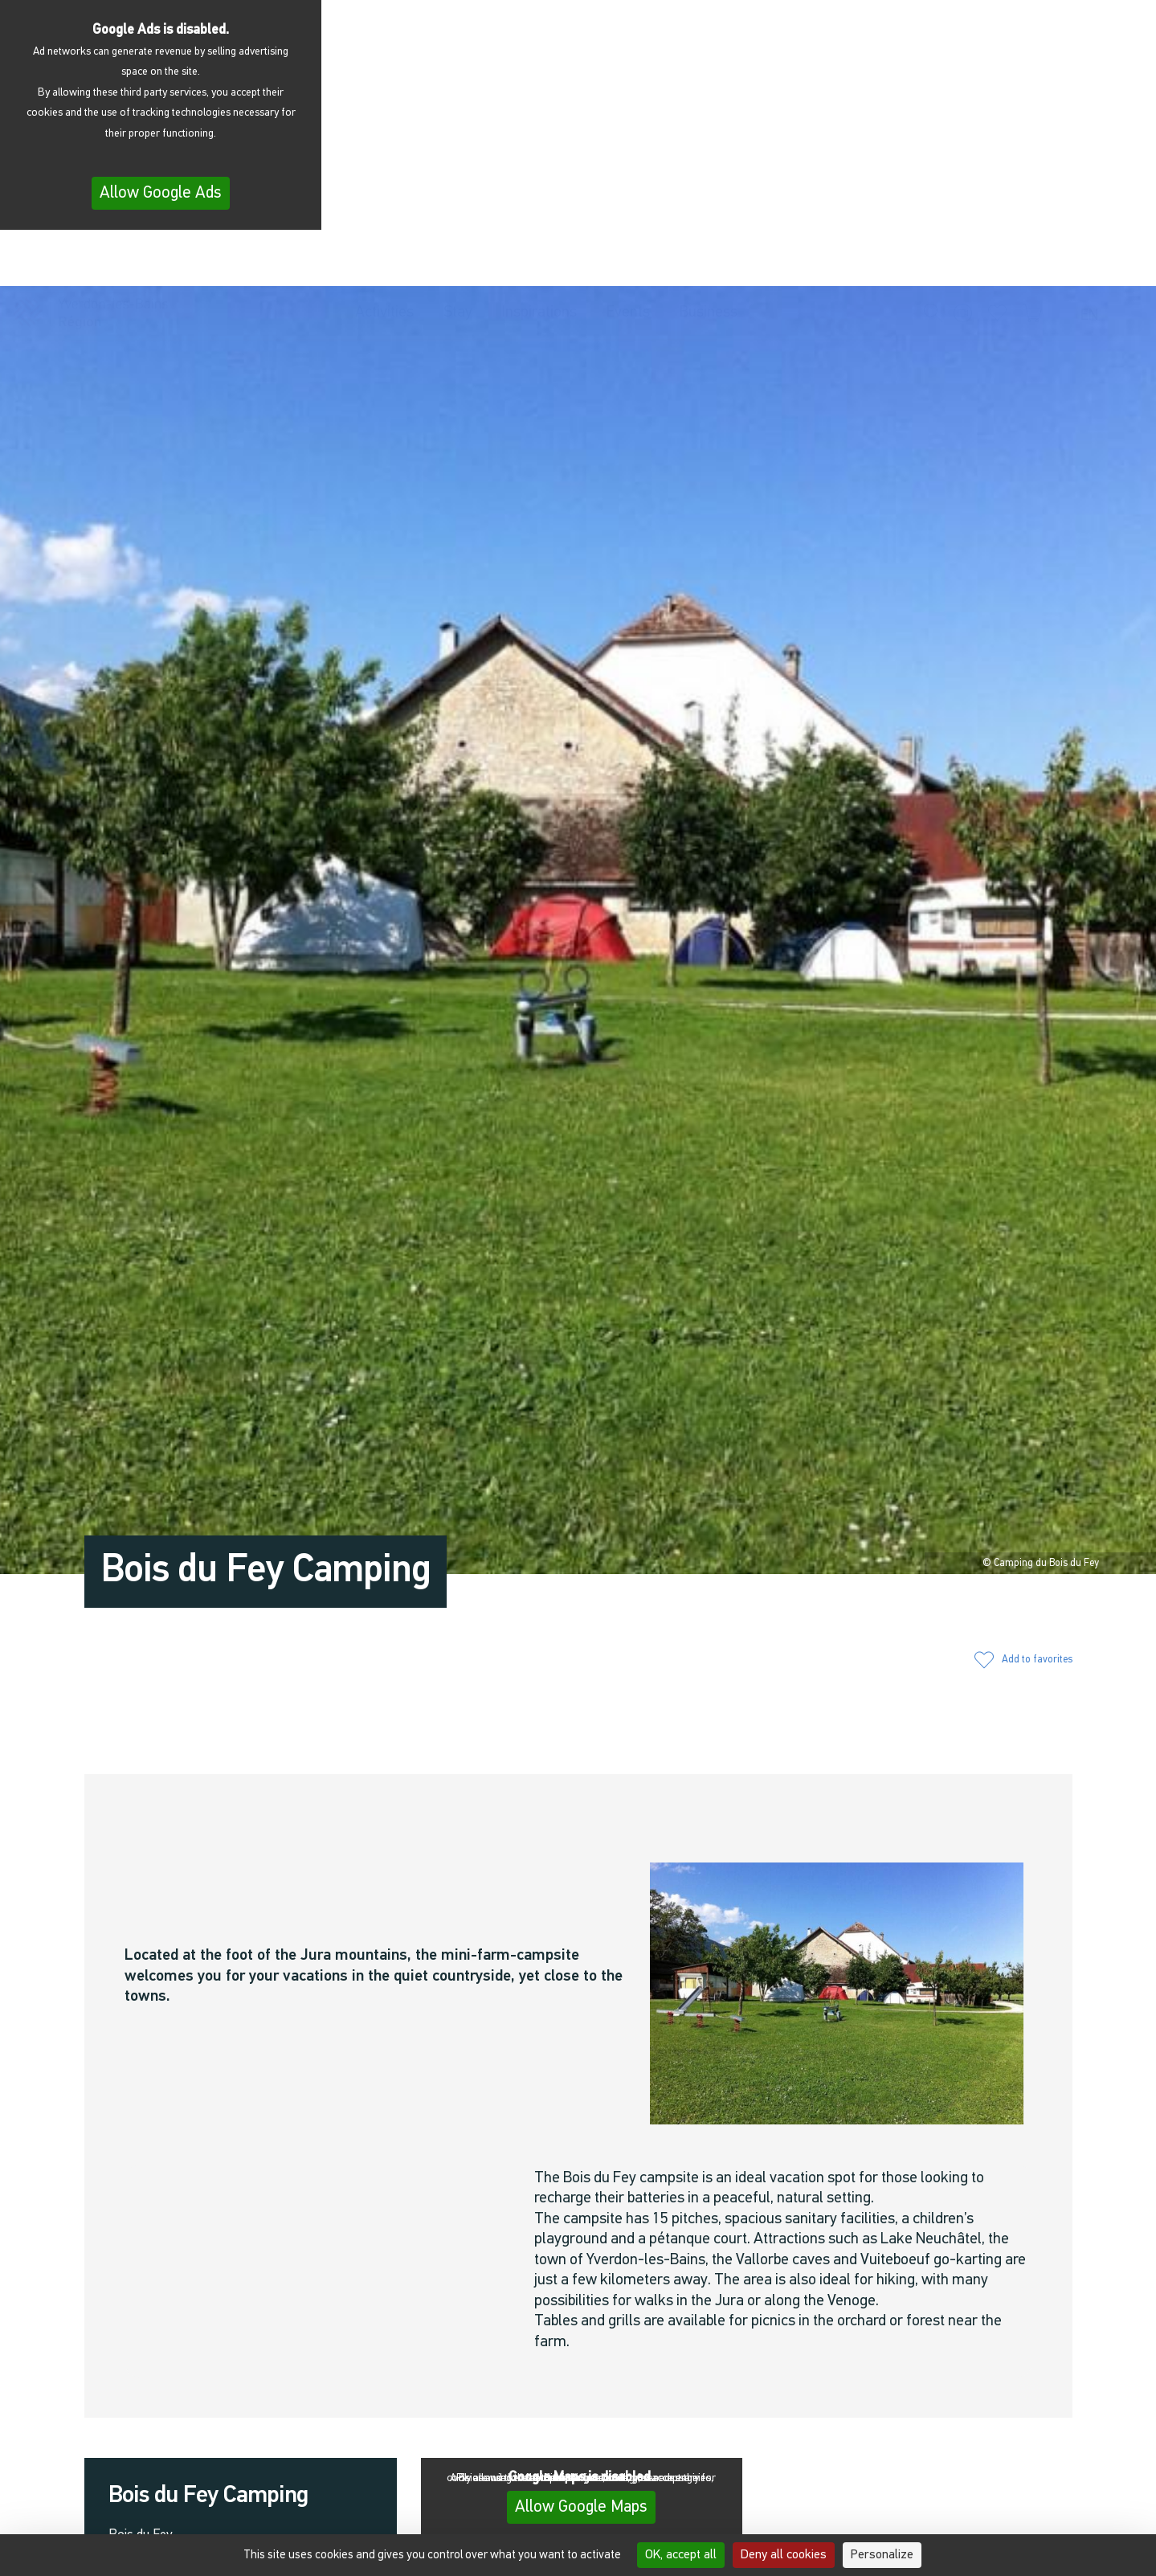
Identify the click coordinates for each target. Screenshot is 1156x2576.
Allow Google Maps (581, 2507)
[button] (933, 258)
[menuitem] (1093, 261)
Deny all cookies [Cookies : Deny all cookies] (784, 2555)
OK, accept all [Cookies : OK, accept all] (681, 2555)
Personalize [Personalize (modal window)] (882, 2555)
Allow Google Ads (161, 193)
